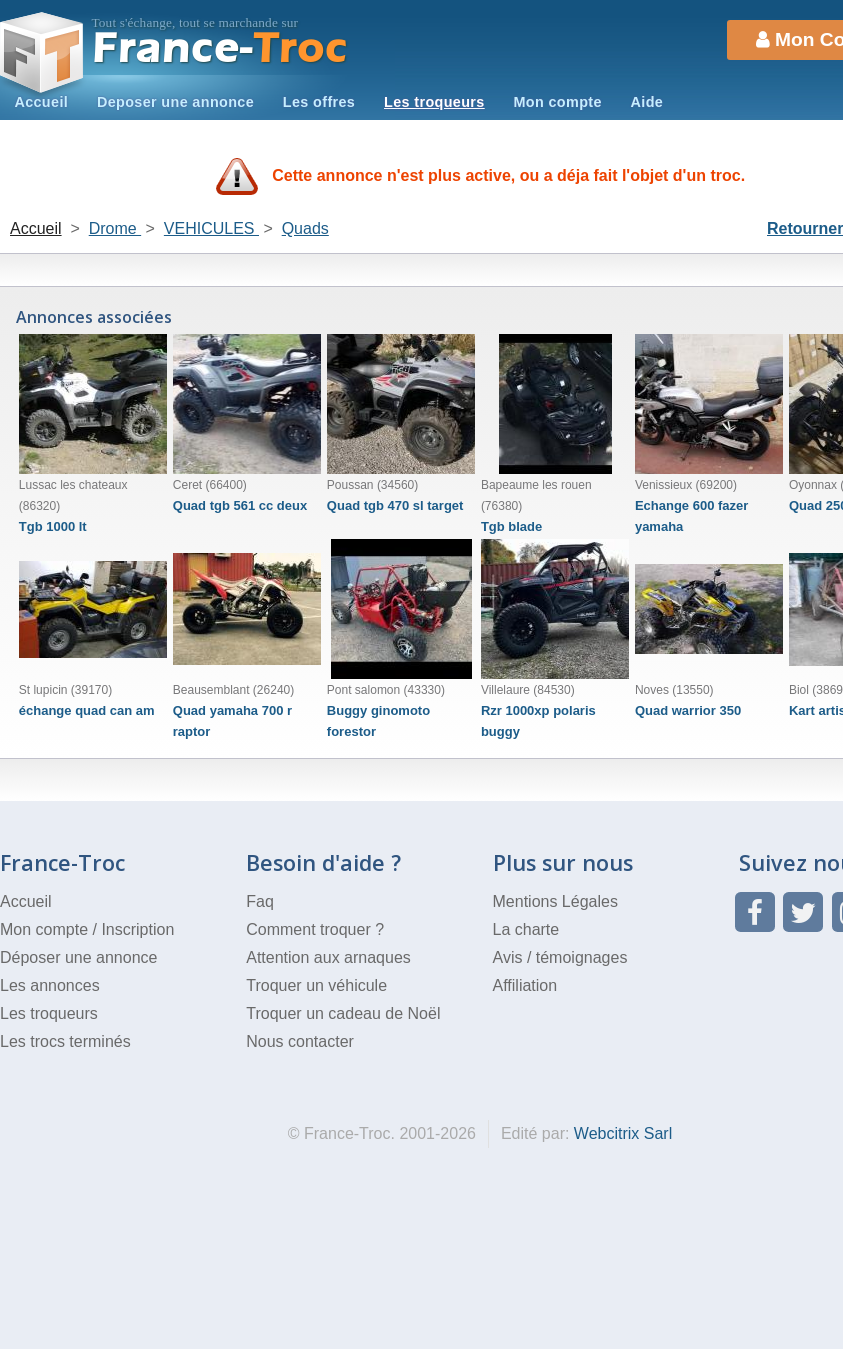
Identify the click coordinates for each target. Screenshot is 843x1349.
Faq (260, 901)
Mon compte (557, 102)
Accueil (41, 102)
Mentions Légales (555, 901)
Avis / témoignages (560, 957)
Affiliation (525, 985)
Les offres (319, 102)
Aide (647, 102)
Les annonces (50, 985)
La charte (526, 929)
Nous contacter (300, 1041)
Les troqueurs (434, 102)
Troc (220, 48)
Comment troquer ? (315, 929)
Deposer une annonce (175, 102)
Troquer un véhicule (316, 985)
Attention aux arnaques (328, 957)
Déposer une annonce (78, 957)
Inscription (137, 929)
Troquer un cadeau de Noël (343, 1013)
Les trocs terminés (65, 1041)
